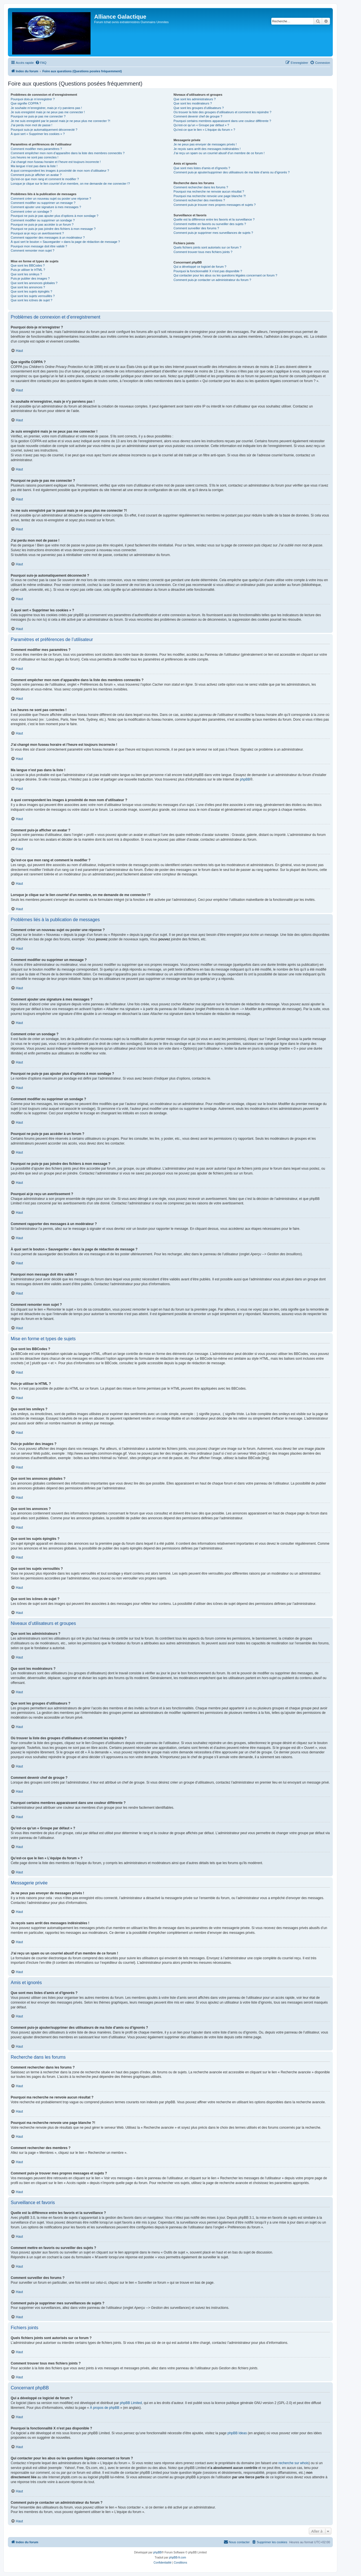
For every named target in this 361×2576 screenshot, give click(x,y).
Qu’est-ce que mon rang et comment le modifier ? (45, 179)
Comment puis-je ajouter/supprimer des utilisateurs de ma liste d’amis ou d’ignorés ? (231, 172)
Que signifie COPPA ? (26, 103)
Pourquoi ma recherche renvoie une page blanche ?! (209, 196)
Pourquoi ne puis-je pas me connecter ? (38, 116)
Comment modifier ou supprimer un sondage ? (43, 220)
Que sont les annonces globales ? (34, 283)
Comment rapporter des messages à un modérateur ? (48, 237)
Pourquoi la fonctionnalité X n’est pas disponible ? (207, 271)
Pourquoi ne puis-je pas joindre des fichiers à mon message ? (53, 228)
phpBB (245, 779)
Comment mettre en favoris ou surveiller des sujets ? (209, 224)
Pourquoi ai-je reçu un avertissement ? (37, 233)
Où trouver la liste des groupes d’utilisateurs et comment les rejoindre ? (222, 112)
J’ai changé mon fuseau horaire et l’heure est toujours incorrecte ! (56, 162)
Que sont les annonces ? (28, 287)
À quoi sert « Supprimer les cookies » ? (38, 134)
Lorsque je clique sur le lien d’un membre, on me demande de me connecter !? (70, 183)
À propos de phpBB (104, 2408)
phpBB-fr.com (177, 2557)
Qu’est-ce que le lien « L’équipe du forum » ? (204, 129)
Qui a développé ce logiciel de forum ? (199, 266)
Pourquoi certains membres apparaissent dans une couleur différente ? (222, 121)
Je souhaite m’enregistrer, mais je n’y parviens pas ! (46, 108)
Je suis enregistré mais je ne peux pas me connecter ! (48, 112)
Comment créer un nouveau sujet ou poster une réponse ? (51, 198)
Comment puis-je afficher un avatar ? (36, 174)
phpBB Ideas (237, 2433)
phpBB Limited (131, 2403)
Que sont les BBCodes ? (28, 265)
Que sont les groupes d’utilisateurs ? (198, 108)
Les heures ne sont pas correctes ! (34, 157)
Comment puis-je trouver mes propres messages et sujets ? (214, 204)
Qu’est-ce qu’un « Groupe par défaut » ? (201, 125)
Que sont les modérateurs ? (192, 103)
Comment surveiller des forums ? (196, 228)
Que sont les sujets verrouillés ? (33, 296)
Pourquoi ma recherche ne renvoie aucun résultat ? (208, 191)
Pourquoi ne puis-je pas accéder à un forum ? (42, 224)
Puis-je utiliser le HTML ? (28, 269)
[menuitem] (41, 62)
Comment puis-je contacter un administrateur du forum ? (212, 280)
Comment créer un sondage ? (31, 211)
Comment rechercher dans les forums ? (200, 187)
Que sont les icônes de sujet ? (31, 300)
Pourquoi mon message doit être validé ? (39, 246)
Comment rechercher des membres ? (199, 200)
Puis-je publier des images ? (30, 278)
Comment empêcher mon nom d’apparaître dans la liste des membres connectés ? (68, 153)
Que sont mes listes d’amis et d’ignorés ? (201, 168)
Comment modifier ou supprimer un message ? (43, 202)
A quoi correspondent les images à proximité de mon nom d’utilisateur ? (60, 170)
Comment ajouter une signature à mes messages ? (46, 207)
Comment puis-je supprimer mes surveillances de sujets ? (213, 232)
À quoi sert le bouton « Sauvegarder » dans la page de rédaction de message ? (65, 241)
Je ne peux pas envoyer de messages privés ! (205, 144)
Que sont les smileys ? (26, 274)
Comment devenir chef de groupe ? (197, 116)
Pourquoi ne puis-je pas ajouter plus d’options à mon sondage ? (54, 215)
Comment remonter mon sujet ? (32, 250)
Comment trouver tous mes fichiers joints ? (202, 252)
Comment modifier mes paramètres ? (36, 149)
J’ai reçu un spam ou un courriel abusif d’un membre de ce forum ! (219, 153)
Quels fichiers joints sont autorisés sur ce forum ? (207, 247)
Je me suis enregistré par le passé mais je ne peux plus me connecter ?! (60, 121)
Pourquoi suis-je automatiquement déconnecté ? (44, 129)
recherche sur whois (293, 2463)
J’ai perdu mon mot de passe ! (31, 125)
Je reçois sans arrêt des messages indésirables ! (207, 149)
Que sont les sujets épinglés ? (31, 291)
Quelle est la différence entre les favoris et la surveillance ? (213, 219)
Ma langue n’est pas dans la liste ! (34, 166)
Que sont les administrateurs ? (194, 99)
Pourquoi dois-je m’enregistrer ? (33, 99)
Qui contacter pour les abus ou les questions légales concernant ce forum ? (225, 275)
